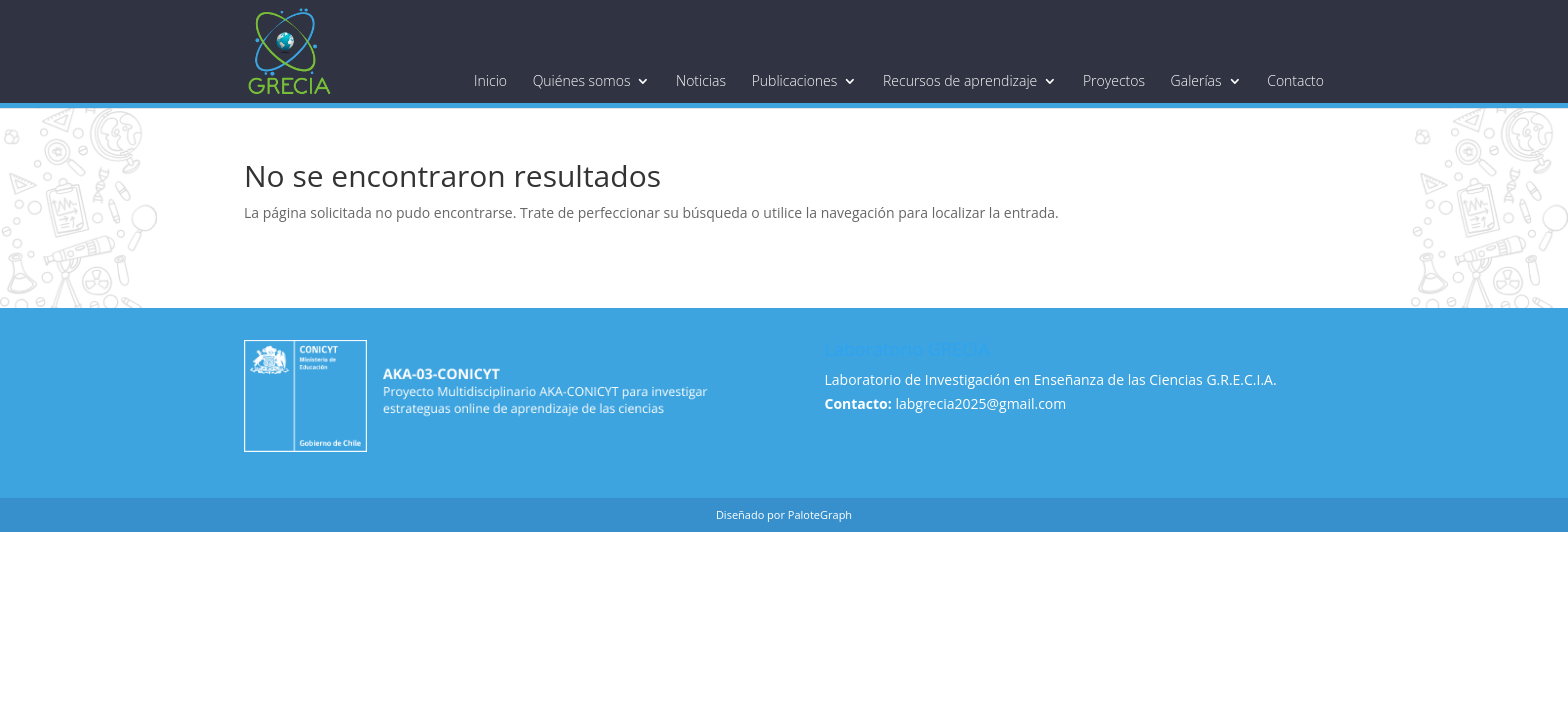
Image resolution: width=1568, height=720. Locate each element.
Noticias (701, 81)
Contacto (1295, 81)
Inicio (490, 81)
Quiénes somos (582, 81)
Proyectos (1114, 81)
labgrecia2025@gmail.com (980, 403)
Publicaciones (795, 81)
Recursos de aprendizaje (960, 81)
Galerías (1196, 81)
